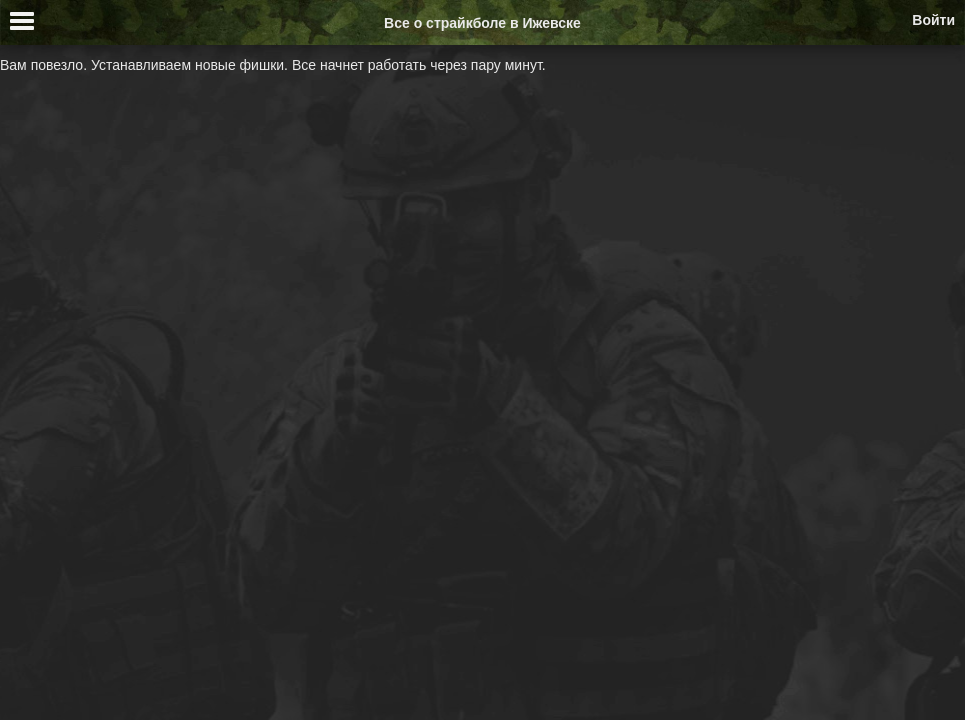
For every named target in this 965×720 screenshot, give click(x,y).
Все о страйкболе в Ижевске (482, 23)
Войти (933, 20)
